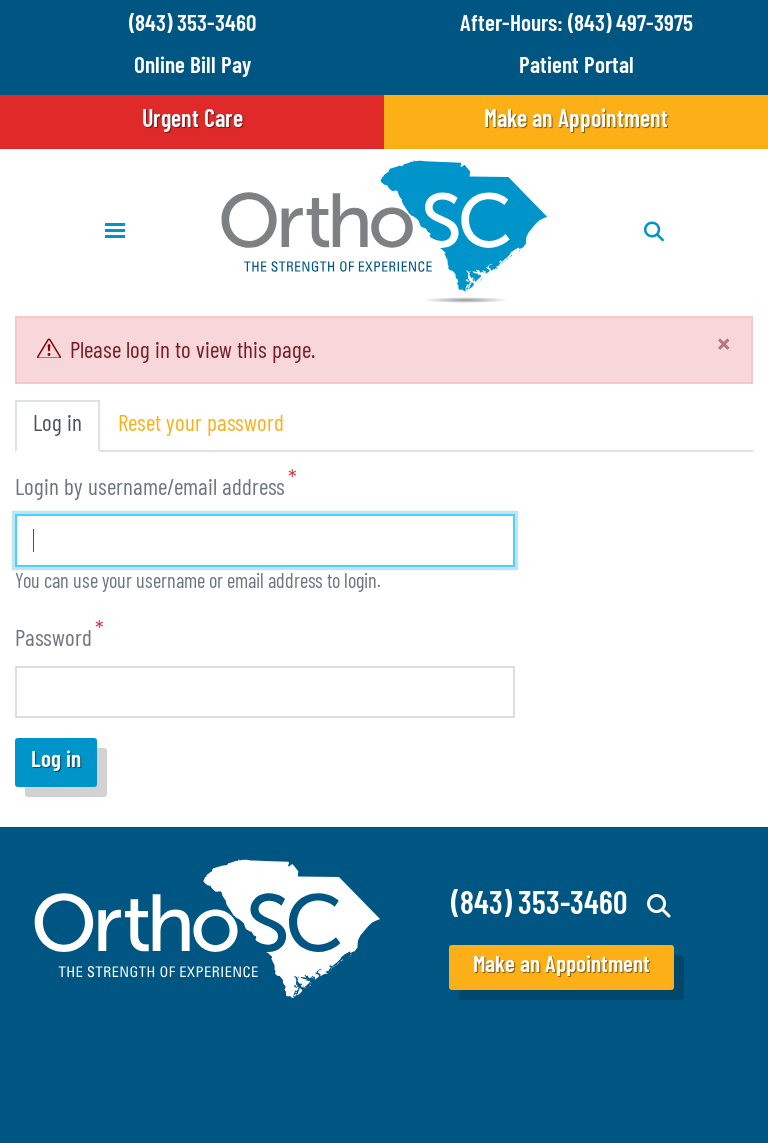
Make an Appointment (576, 121)
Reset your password (201, 425)
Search (659, 906)
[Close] (724, 347)
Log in (57, 425)
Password (53, 640)
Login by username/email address (150, 489)
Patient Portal (576, 67)
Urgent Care (192, 121)
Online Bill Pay (192, 67)
